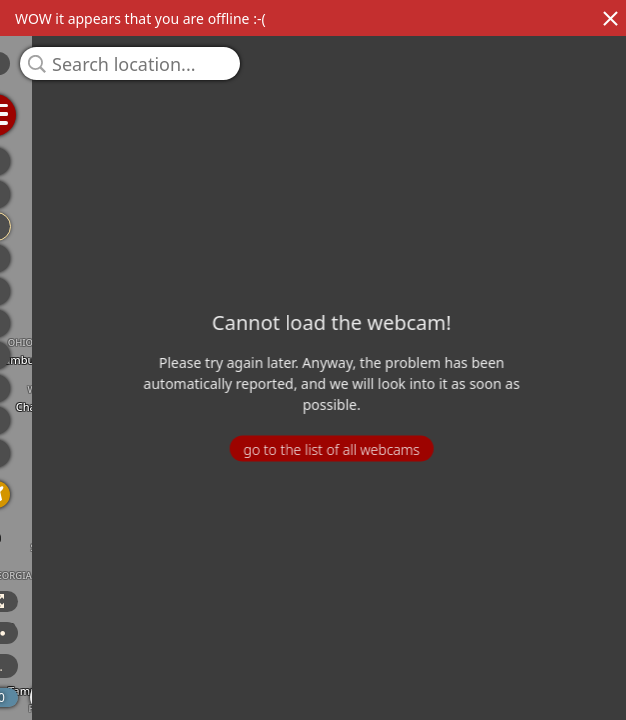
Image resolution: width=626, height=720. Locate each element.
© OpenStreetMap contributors (543, 713)
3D (23, 601)
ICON (109, 666)
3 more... (189, 666)
